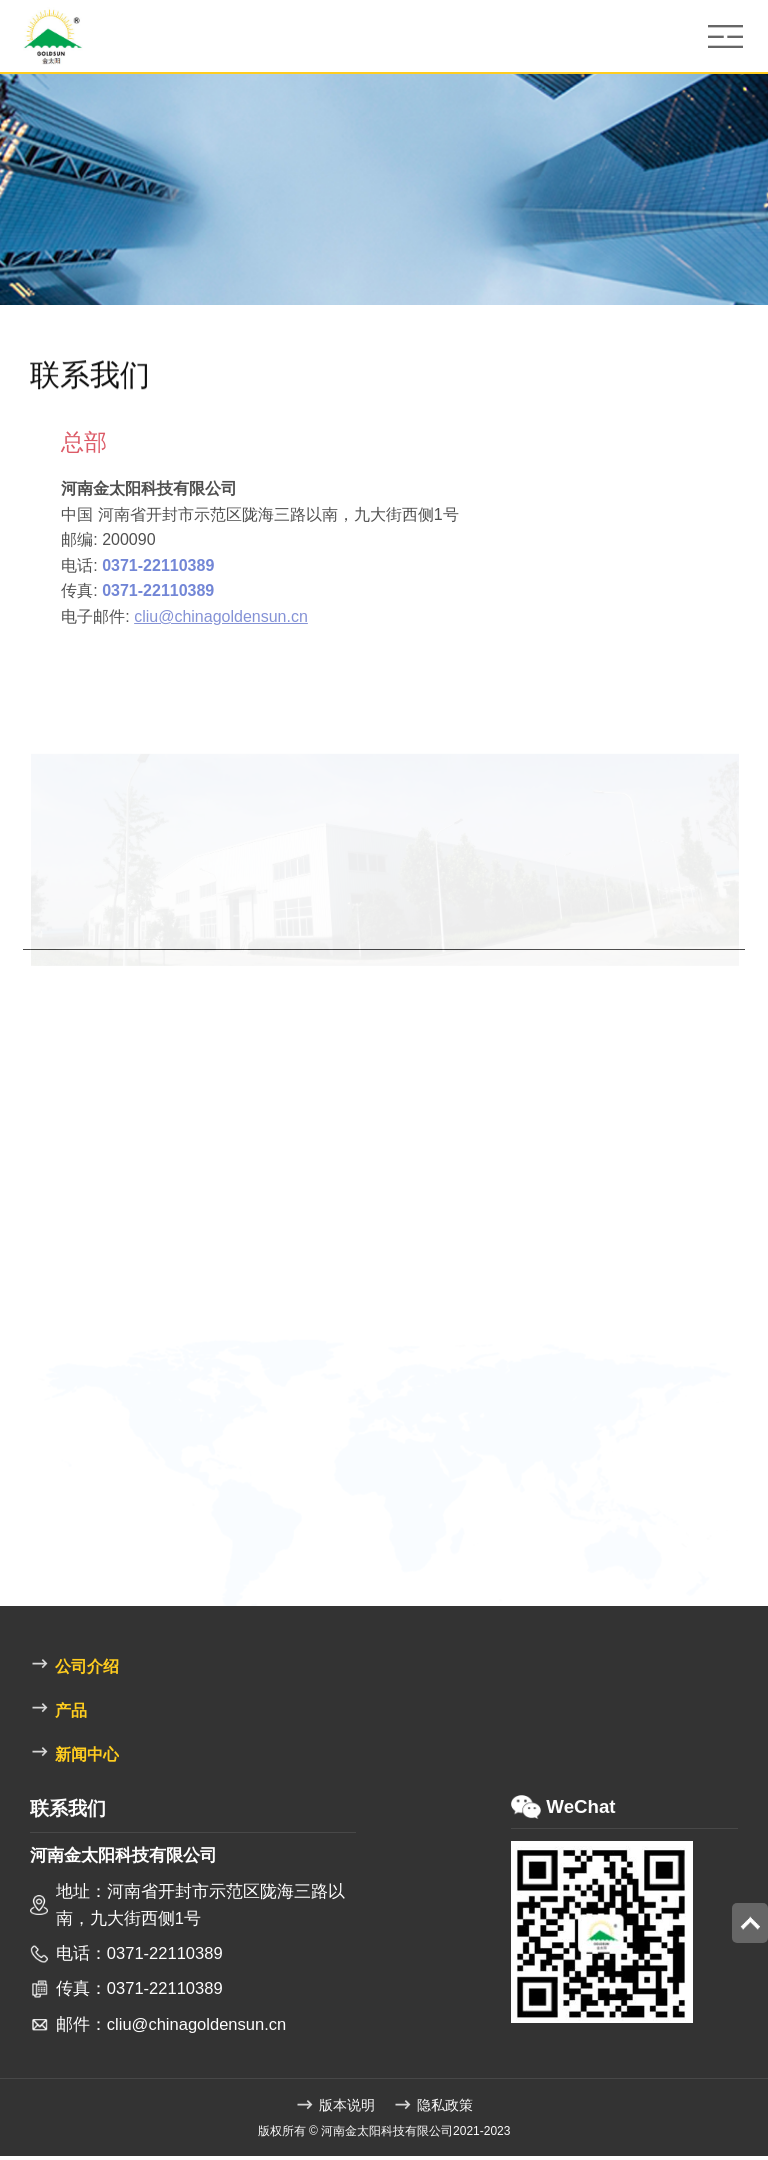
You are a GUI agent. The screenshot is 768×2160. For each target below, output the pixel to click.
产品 (58, 1711)
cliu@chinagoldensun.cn (255, 619)
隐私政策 (433, 2109)
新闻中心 (74, 1755)
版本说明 (335, 2109)
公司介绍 (74, 1667)
